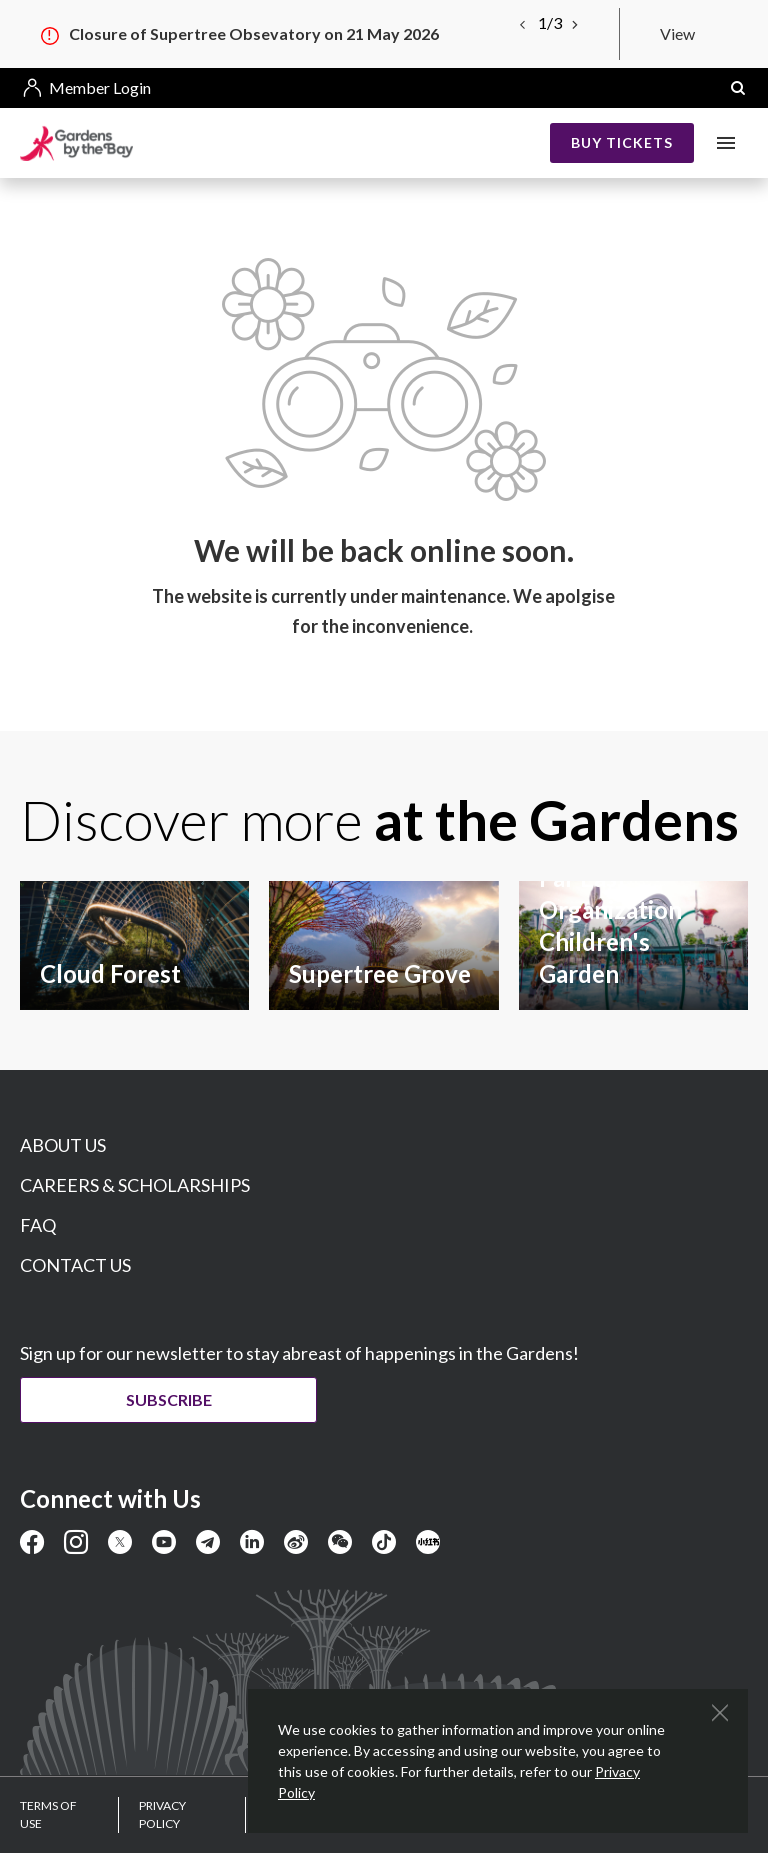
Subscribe (170, 1399)
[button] (738, 88)
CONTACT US (75, 1265)
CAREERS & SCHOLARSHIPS (135, 1185)
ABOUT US (63, 1145)
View (677, 33)
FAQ (38, 1225)
